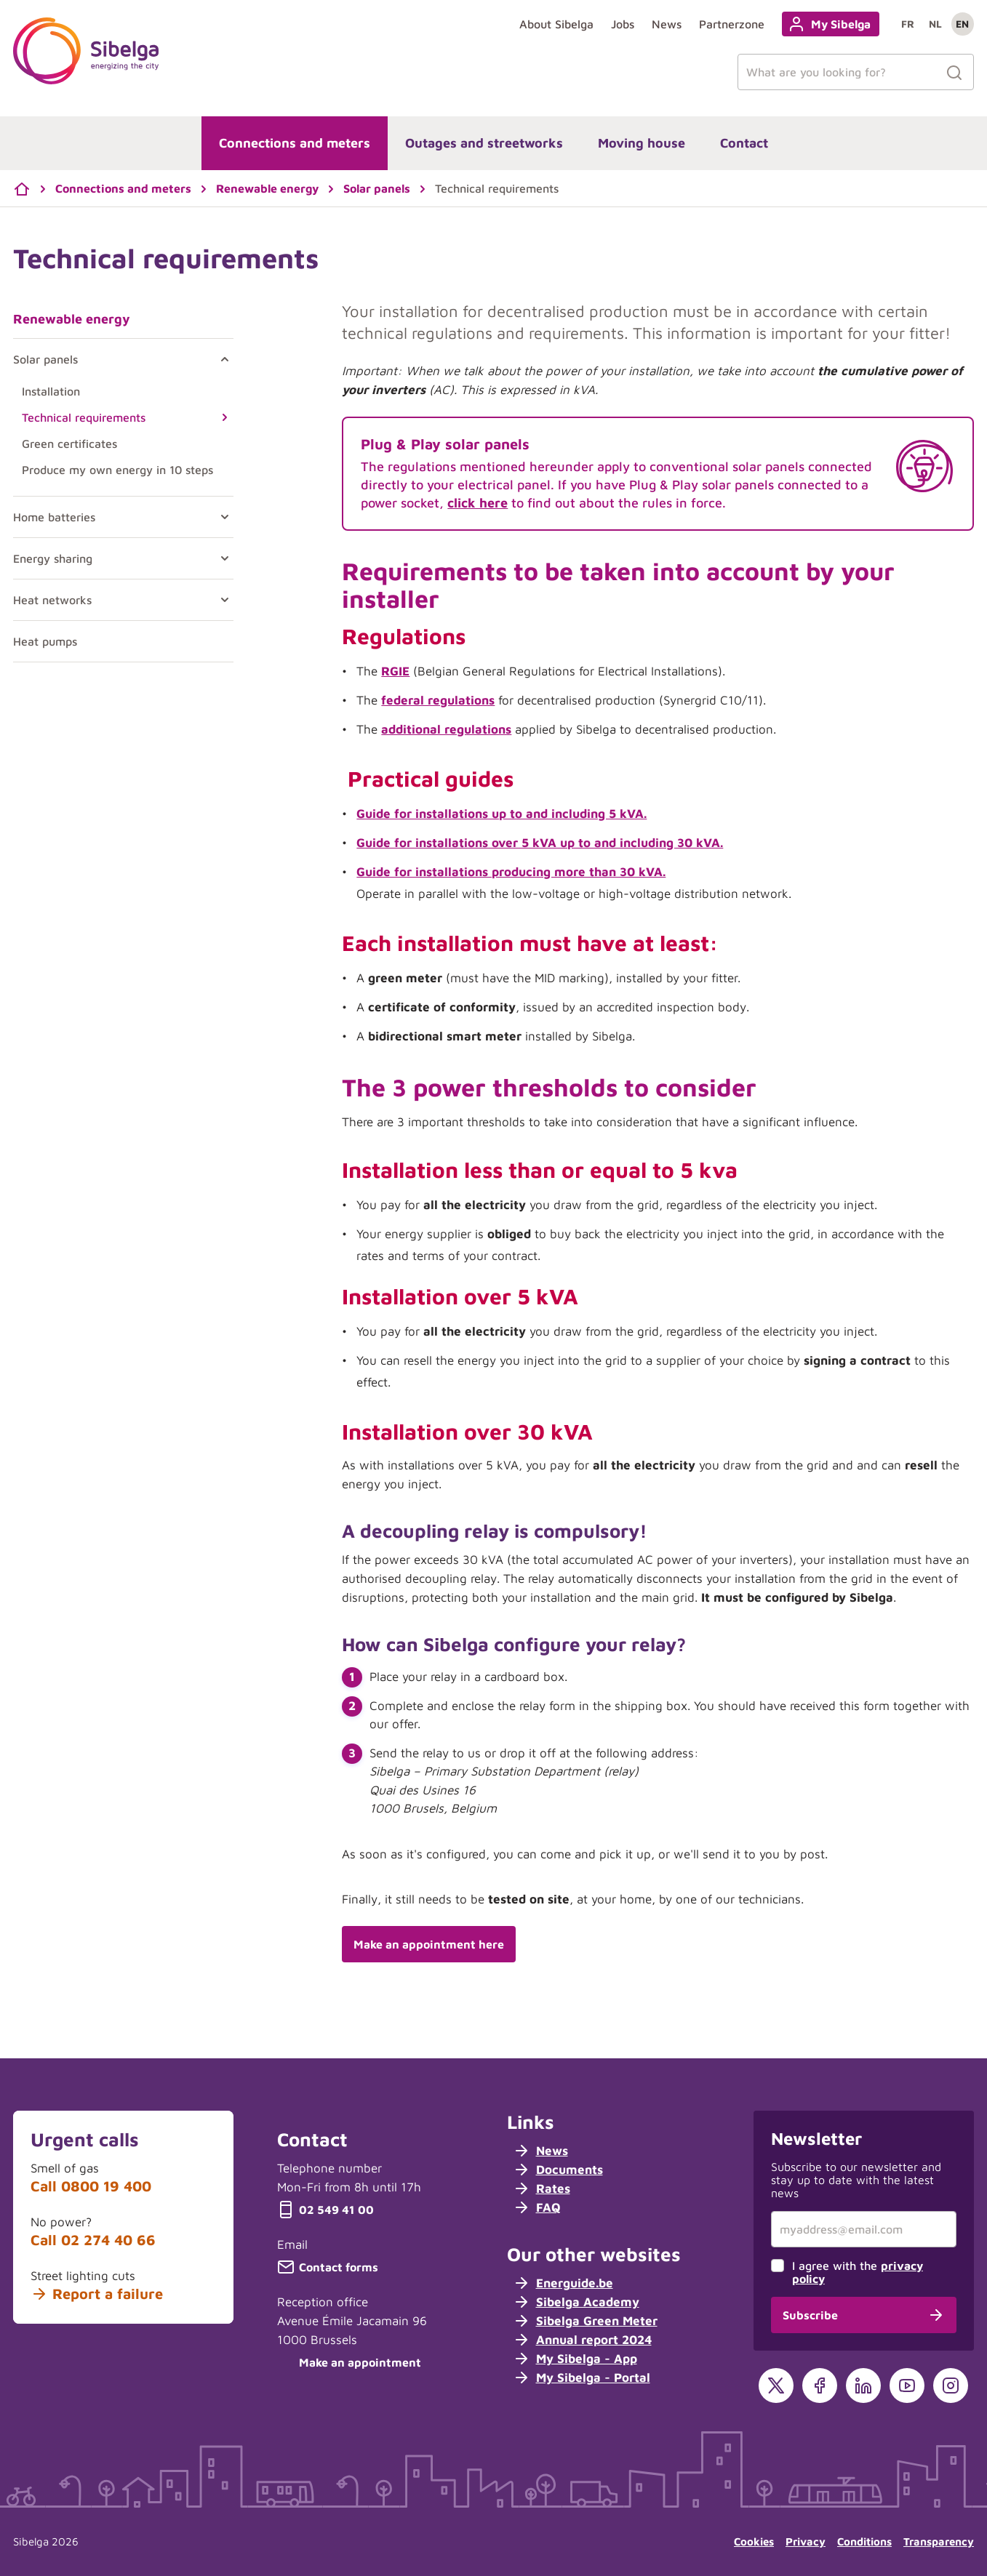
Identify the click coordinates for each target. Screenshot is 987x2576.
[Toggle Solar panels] (221, 359)
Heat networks (52, 599)
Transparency (938, 2541)
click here (477, 502)
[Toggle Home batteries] (221, 517)
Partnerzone (731, 24)
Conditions (864, 2541)
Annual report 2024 (582, 2339)
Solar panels (45, 359)
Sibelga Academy (576, 2302)
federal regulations (438, 700)
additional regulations (446, 729)
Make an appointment (349, 2362)
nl (935, 23)
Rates (541, 2188)
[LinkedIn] (863, 2385)
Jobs (622, 24)
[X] (776, 2385)
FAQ (537, 2207)
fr (907, 23)
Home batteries (54, 516)
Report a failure (97, 2294)
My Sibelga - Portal (581, 2377)
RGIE (395, 671)
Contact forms (327, 2267)
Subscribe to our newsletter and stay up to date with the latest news (856, 2179)
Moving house (641, 143)
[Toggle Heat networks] (221, 599)
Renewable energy (71, 318)
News (667, 24)
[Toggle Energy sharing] (221, 558)
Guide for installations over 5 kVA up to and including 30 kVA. (539, 842)
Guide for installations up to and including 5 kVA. (501, 813)
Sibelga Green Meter (585, 2321)
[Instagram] (950, 2385)
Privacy (806, 2541)
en (962, 23)
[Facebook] (819, 2385)
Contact (744, 143)
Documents (558, 2169)
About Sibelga (556, 24)
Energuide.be (563, 2283)
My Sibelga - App (575, 2358)
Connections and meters (294, 143)
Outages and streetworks (484, 143)
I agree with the (857, 2272)
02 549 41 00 (325, 2209)
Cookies (754, 2541)
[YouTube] (907, 2385)
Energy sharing (52, 558)
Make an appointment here (428, 1944)
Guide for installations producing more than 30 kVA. (511, 871)
